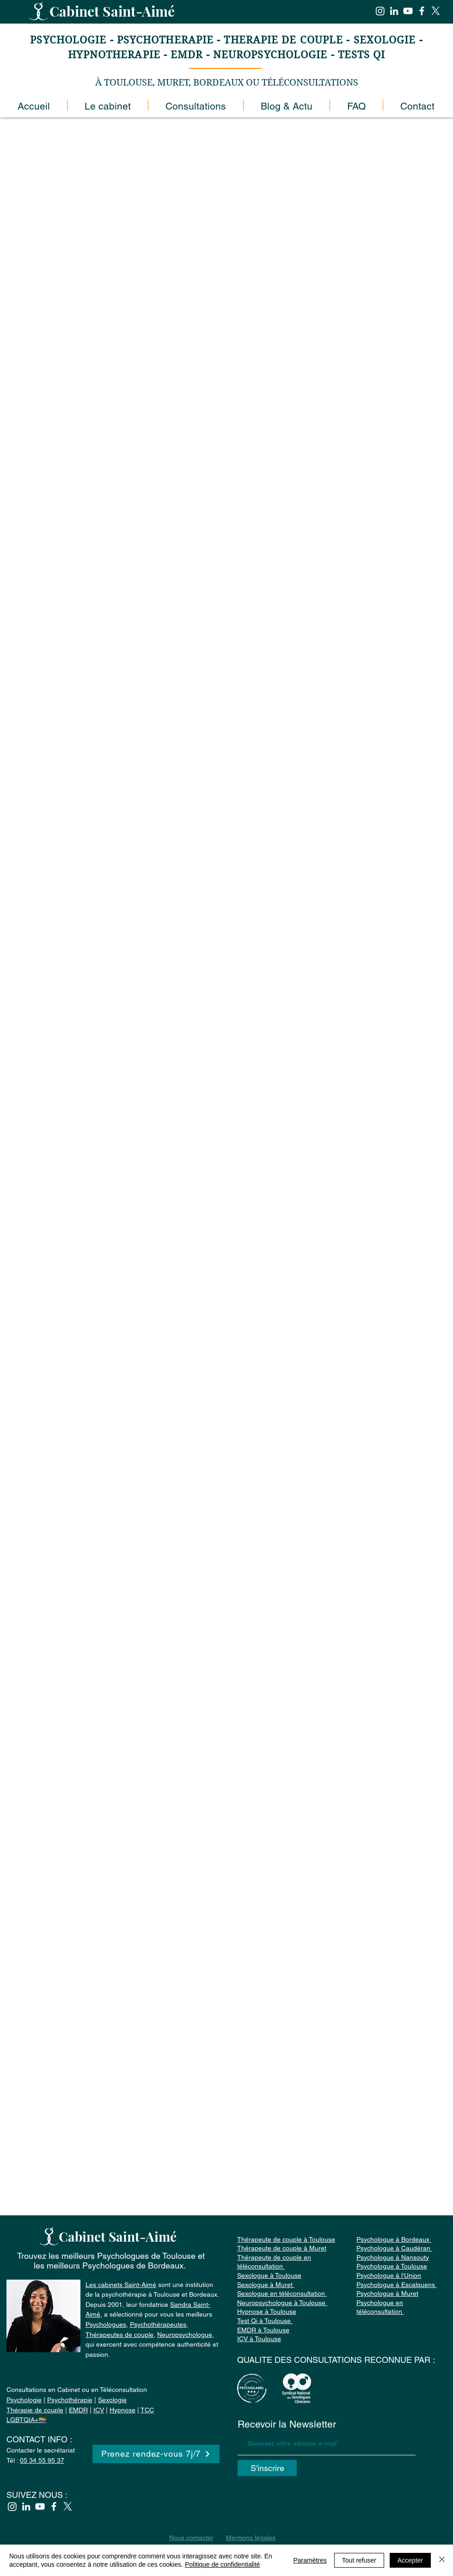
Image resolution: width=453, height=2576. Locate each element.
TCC (147, 2410)
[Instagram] (380, 11)
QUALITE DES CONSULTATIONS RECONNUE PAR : (336, 2360)
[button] (195, 105)
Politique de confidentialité (222, 2564)
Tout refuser (359, 2560)
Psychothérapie (69, 2400)
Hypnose (122, 2410)
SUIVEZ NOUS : (36, 2495)
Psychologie (24, 2400)
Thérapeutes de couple (119, 2334)
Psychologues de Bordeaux (133, 2265)
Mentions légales (250, 2537)
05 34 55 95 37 (42, 2460)
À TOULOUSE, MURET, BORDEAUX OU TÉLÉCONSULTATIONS (226, 82)
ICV (98, 2410)
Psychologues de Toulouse (146, 2256)
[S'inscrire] (267, 2468)
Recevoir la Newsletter (287, 2424)
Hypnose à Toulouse (266, 2311)
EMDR (78, 2410)
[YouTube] (408, 11)
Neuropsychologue (184, 2334)
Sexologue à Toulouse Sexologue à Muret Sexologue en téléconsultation (282, 2284)
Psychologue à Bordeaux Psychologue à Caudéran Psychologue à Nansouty (394, 2248)
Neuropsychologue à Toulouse (282, 2302)
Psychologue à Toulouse (391, 2266)
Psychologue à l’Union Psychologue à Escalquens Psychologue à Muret (396, 2284)
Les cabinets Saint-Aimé (121, 2284)
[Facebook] (422, 11)
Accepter (410, 2560)
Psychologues (106, 2324)
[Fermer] (441, 2560)
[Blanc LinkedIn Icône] (394, 11)
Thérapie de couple (34, 2410)
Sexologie (112, 2400)
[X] (435, 11)
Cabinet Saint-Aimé (113, 11)
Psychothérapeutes (158, 2324)
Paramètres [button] (309, 2560)
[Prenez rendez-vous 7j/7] (156, 2454)
